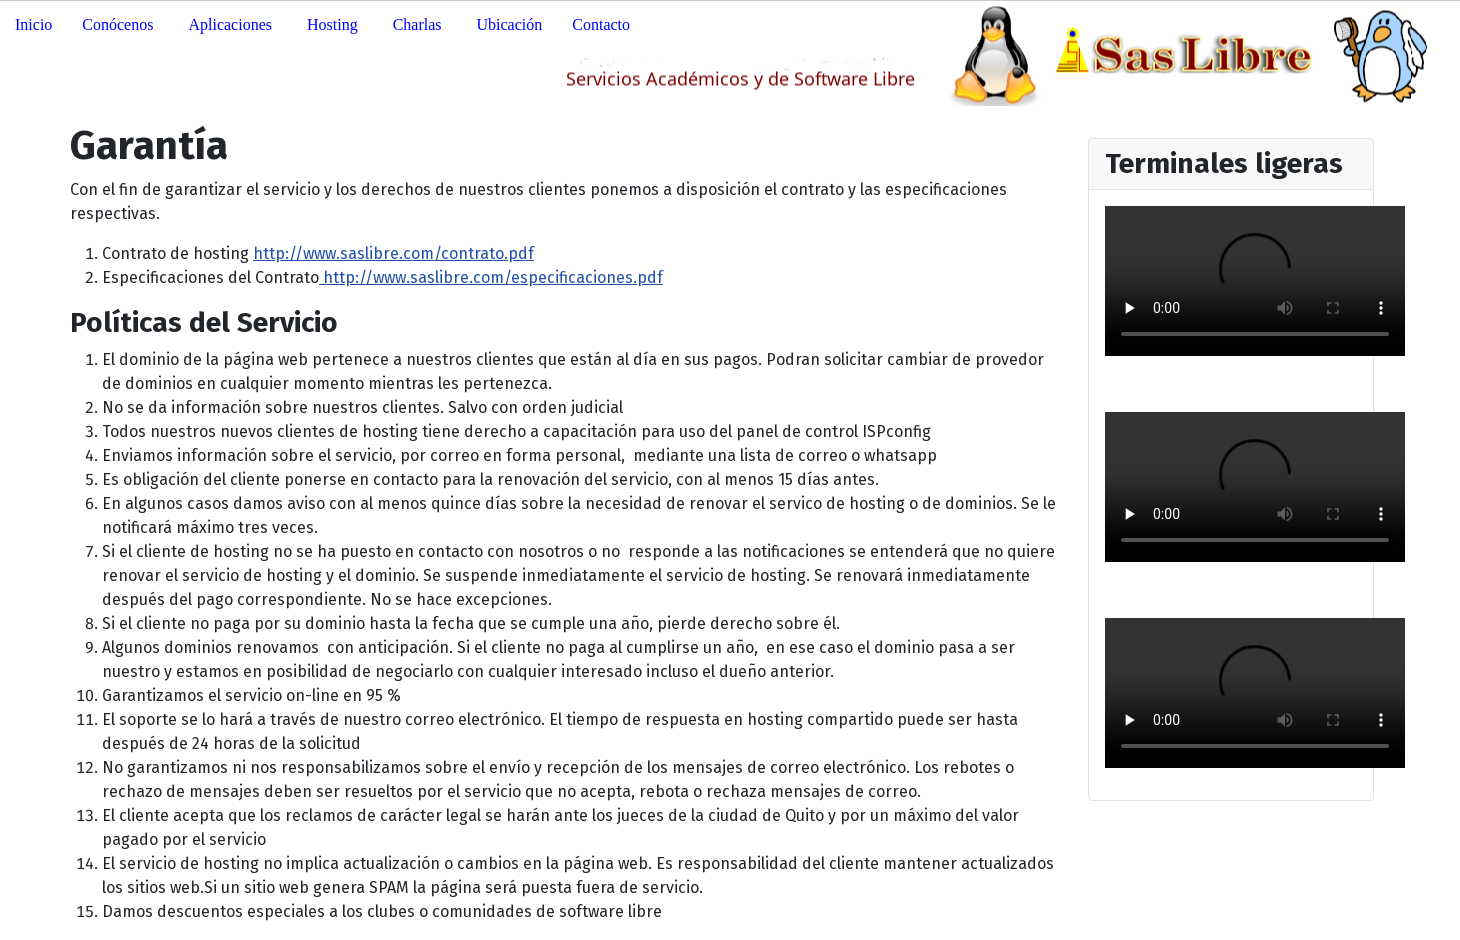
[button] (120, 24)
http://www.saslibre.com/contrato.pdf (393, 253)
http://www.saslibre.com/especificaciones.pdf (491, 277)
